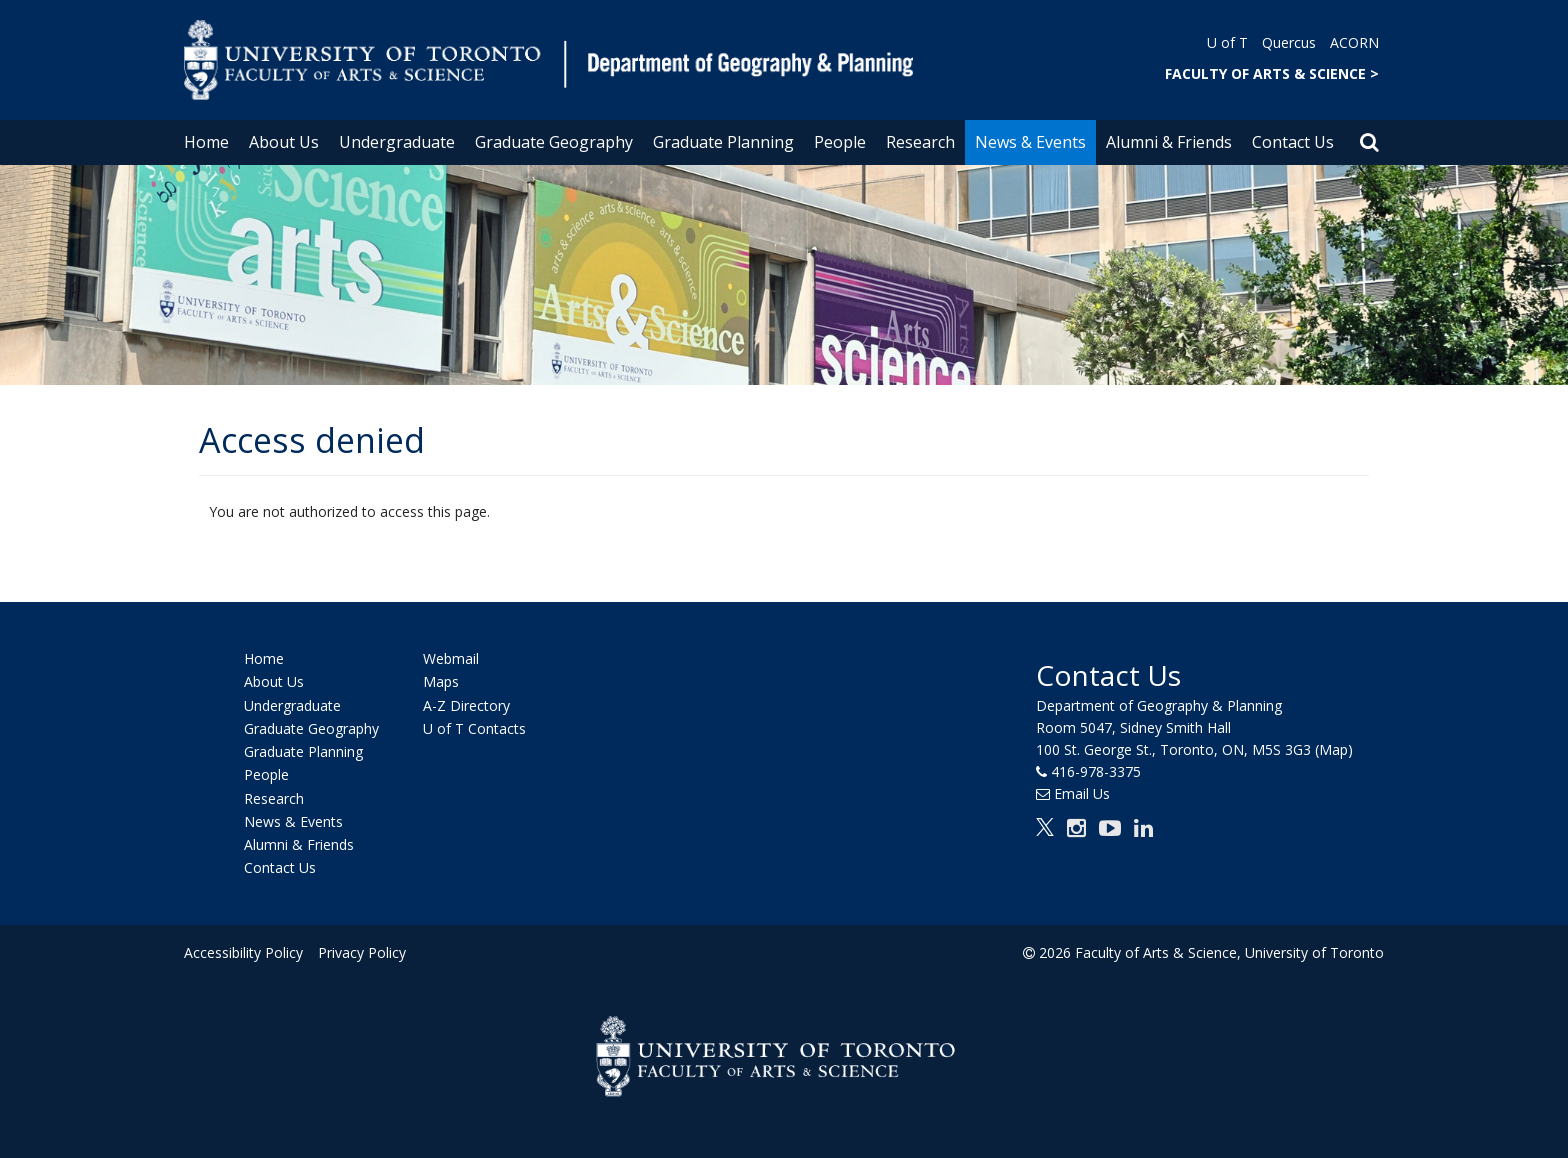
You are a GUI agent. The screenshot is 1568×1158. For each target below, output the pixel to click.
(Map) (1334, 749)
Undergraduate (397, 142)
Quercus (1289, 42)
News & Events (1030, 142)
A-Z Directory (466, 705)
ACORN (1354, 42)
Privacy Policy (361, 952)
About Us (284, 142)
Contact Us (1293, 142)
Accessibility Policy (243, 952)
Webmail (451, 658)
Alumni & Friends (1169, 142)
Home (206, 142)
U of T (1227, 42)
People (840, 142)
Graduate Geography (554, 142)
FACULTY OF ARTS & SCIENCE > (1272, 73)
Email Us (1082, 793)
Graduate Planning (723, 142)
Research (920, 142)
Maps (441, 682)
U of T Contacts (474, 728)
